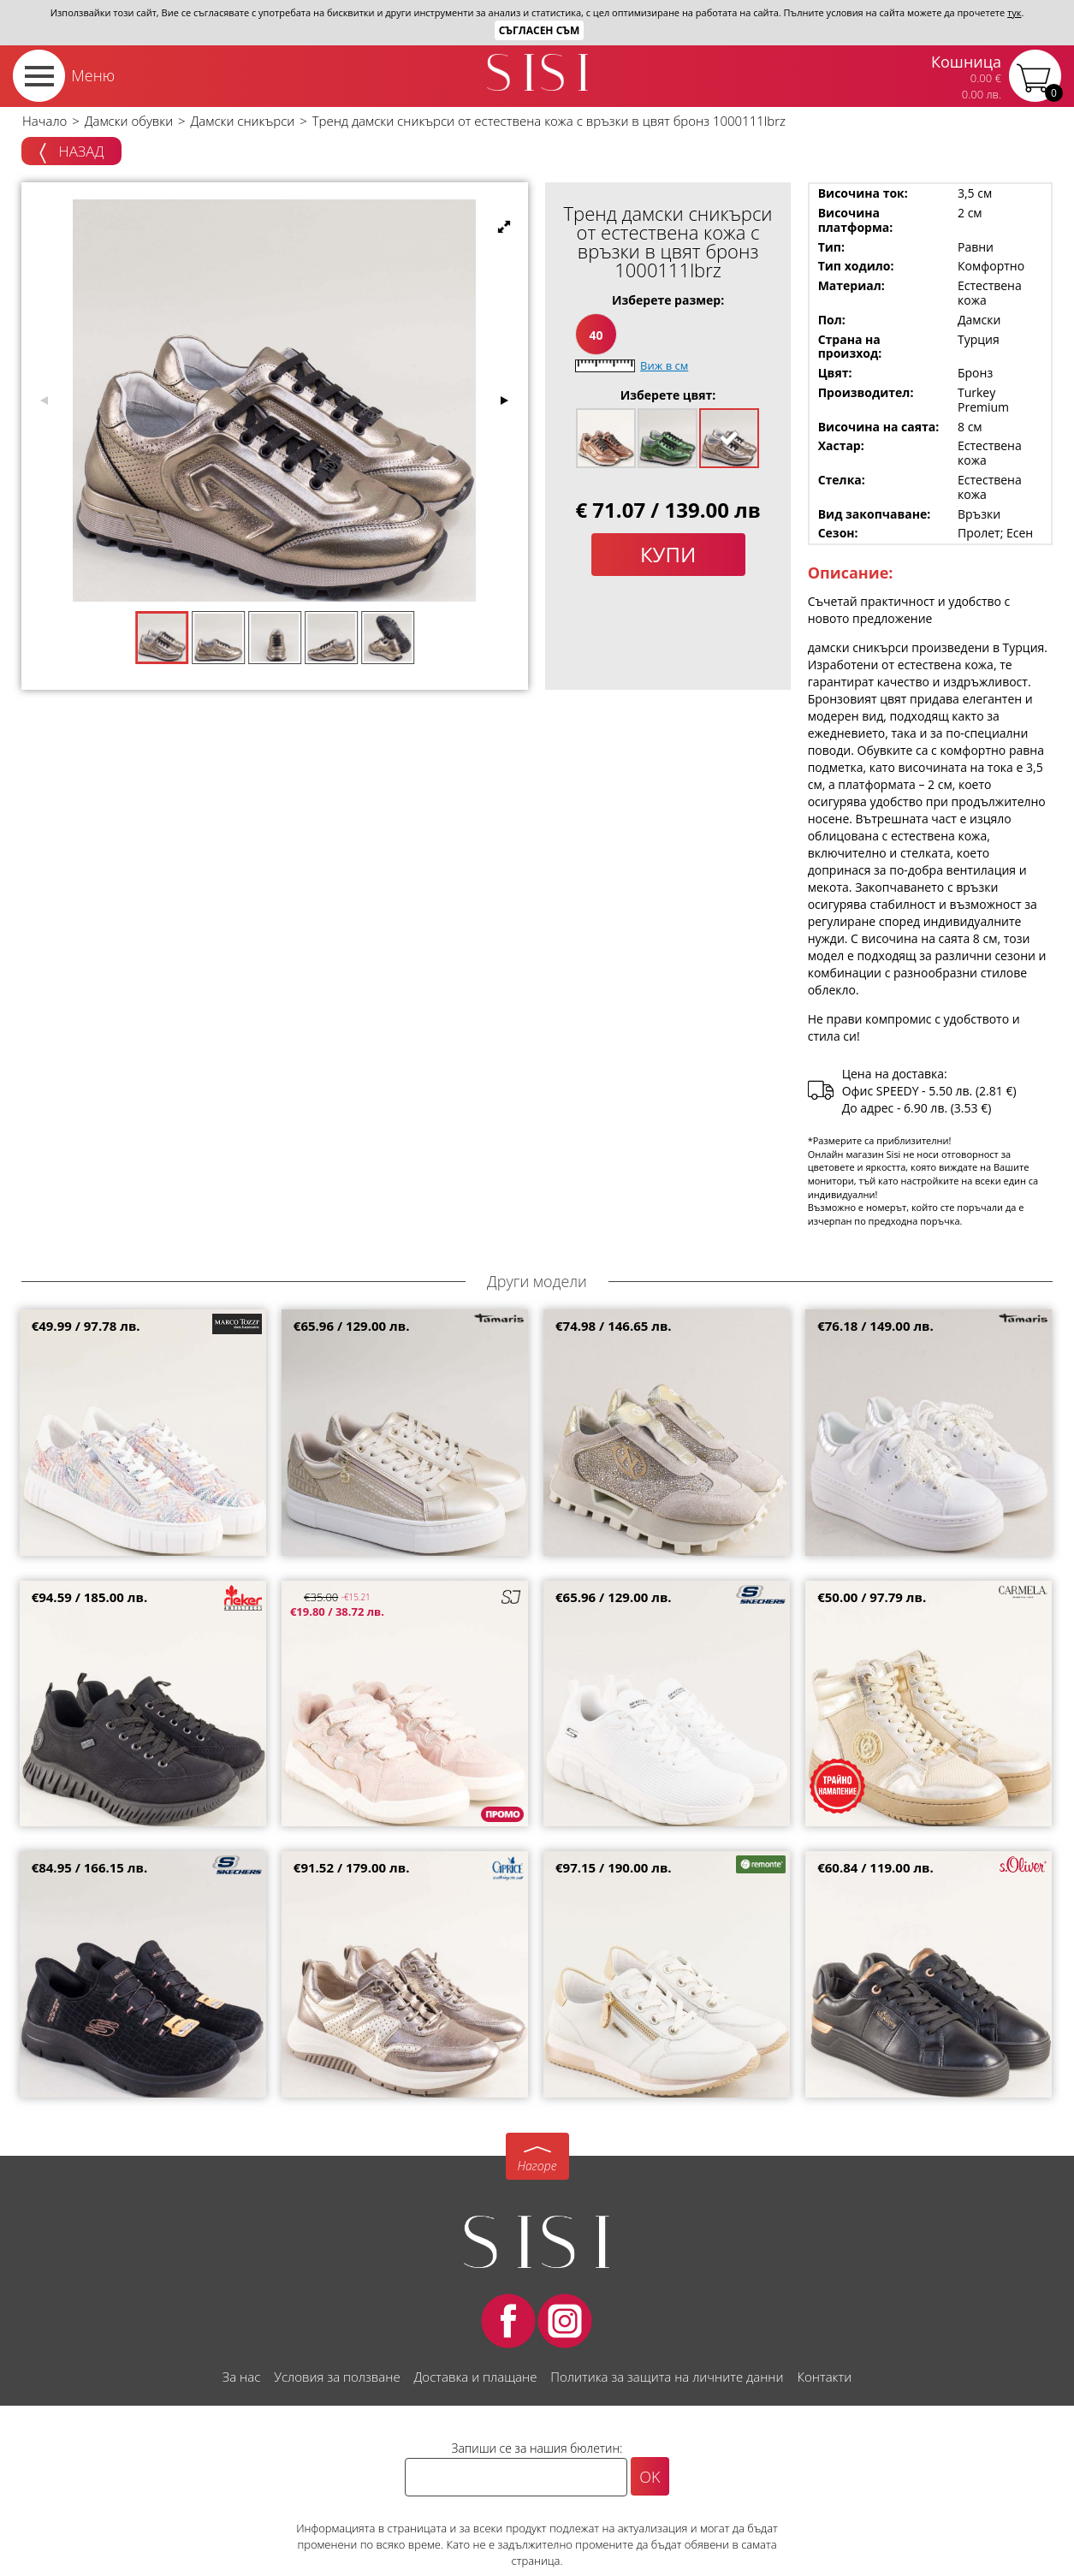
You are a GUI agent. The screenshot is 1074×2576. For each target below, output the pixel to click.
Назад (71, 152)
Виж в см (664, 365)
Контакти (824, 2376)
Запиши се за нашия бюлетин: (537, 2448)
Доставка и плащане (475, 2376)
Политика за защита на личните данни (666, 2376)
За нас (241, 2376)
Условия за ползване (337, 2376)
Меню (93, 75)
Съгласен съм (539, 30)
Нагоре (536, 2166)
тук (1014, 12)
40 (596, 335)
